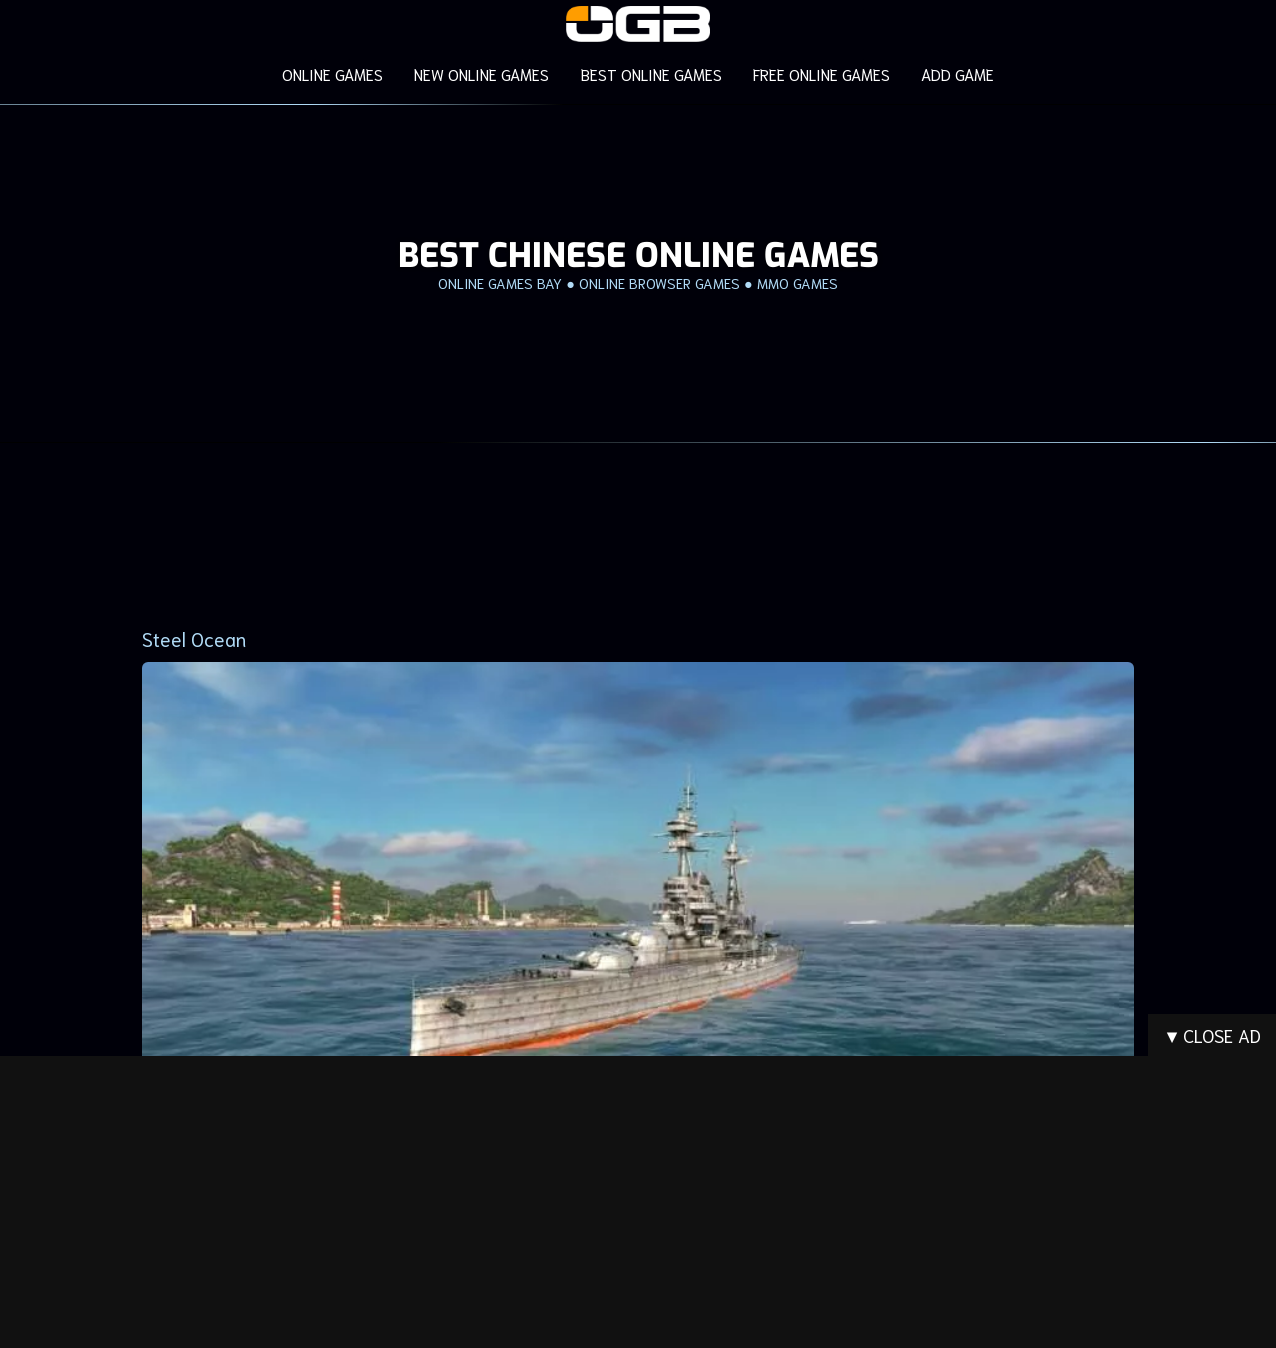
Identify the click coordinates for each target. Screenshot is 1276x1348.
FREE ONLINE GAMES (820, 74)
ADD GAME (955, 74)
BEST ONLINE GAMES (651, 74)
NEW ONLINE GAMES (482, 74)
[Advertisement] (638, 523)
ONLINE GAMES (334, 74)
